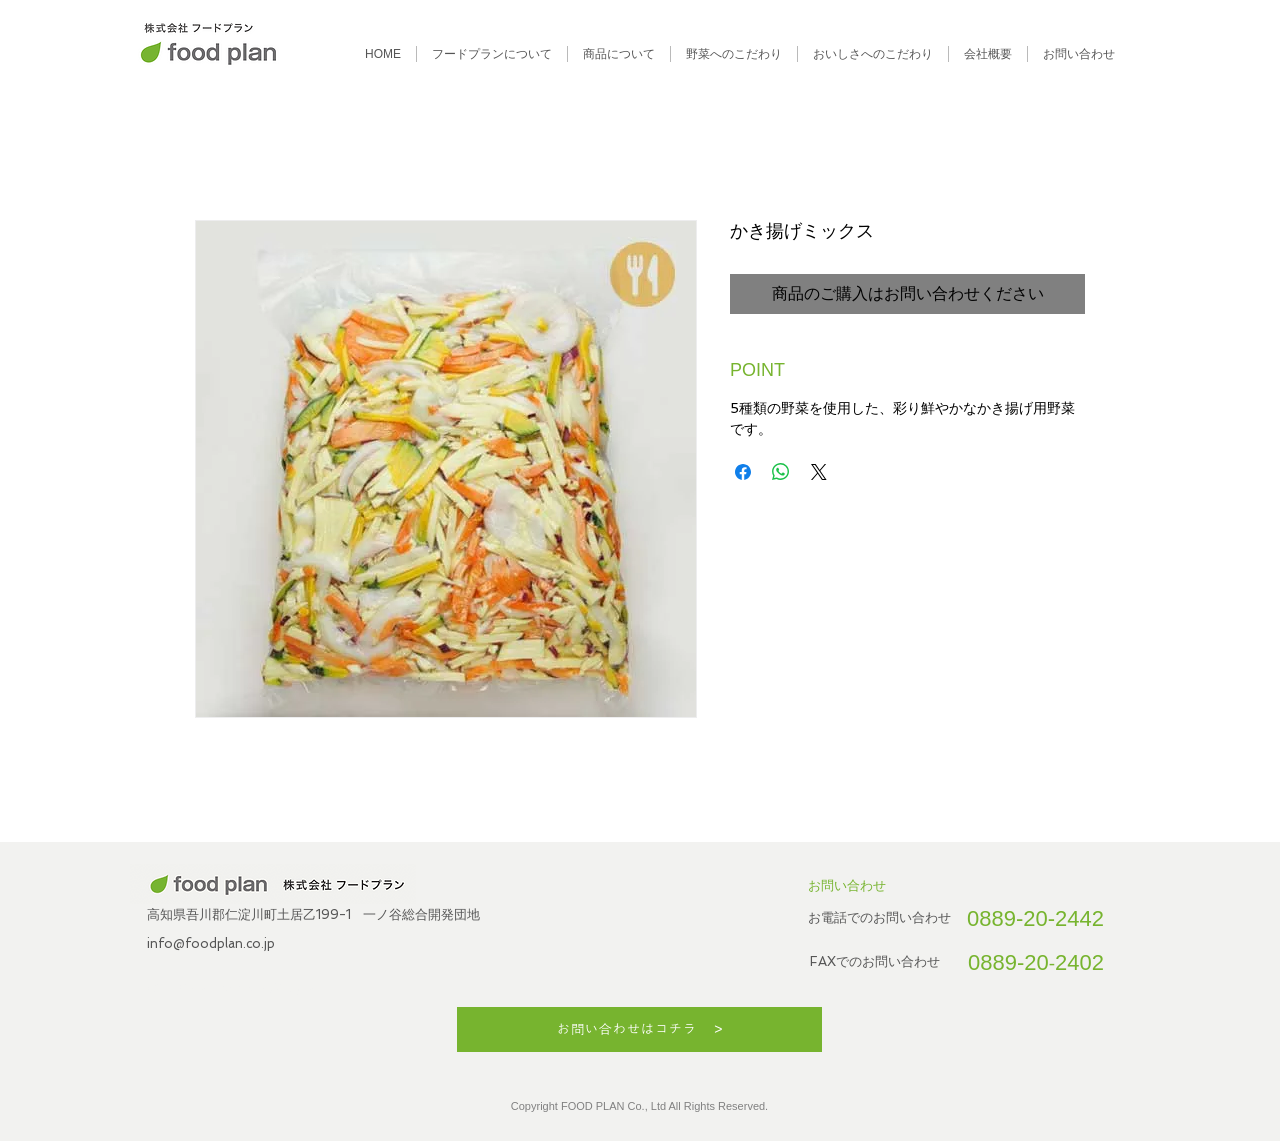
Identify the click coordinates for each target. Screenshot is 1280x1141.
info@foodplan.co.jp (211, 943)
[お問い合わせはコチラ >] (639, 1029)
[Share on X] (819, 472)
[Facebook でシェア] (743, 472)
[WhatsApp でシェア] (781, 472)
